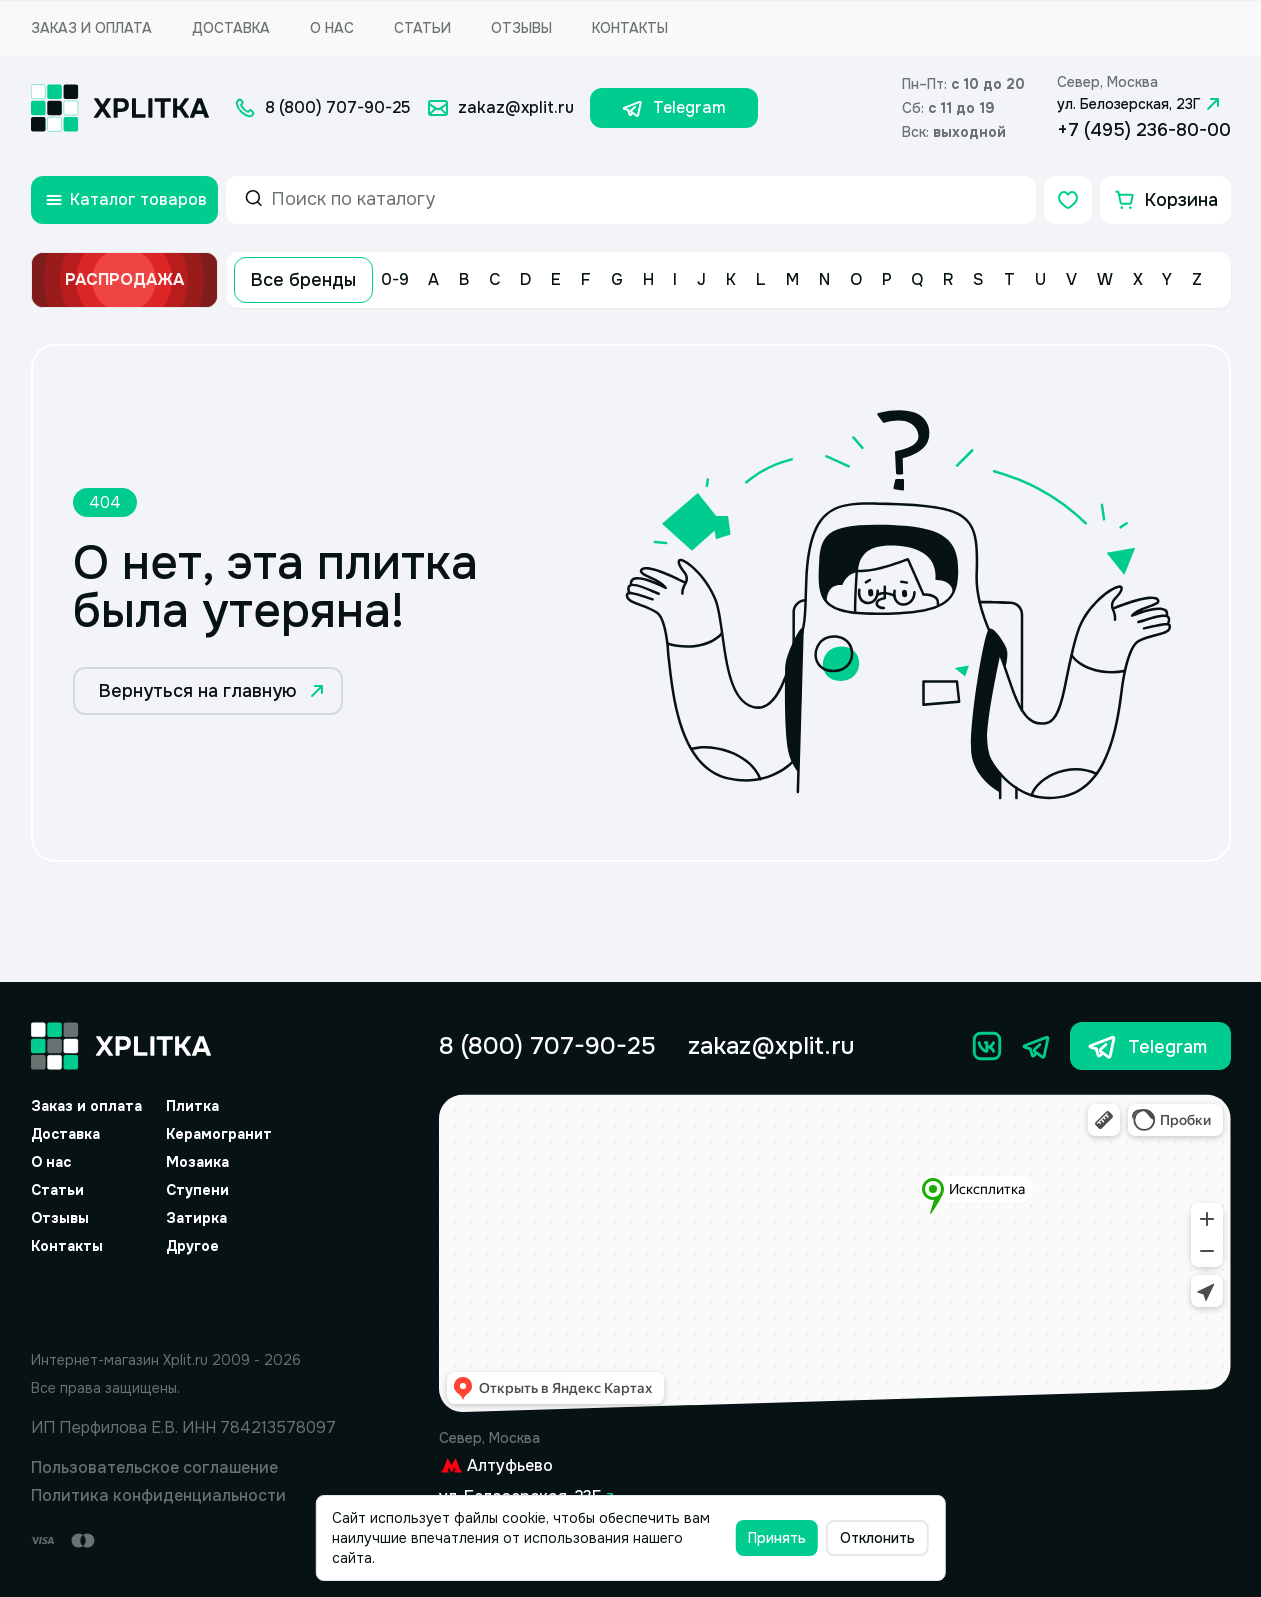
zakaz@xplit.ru (771, 1046)
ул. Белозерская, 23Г (1141, 104)
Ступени (197, 1190)
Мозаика (197, 1162)
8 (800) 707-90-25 (547, 1046)
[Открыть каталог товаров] (124, 200)
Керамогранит (219, 1134)
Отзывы (521, 28)
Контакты (630, 28)
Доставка (231, 28)
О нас (332, 28)
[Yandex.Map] (835, 1253)
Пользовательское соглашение (154, 1467)
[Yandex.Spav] (184, 1299)
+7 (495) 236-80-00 (1144, 130)
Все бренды (303, 280)
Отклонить (877, 1538)
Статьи (422, 28)
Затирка (196, 1218)
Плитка (192, 1106)
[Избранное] (1068, 200)
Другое (192, 1246)
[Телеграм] (1037, 1046)
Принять (777, 1538)
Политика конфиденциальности (158, 1495)
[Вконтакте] (987, 1046)
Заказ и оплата (91, 28)
